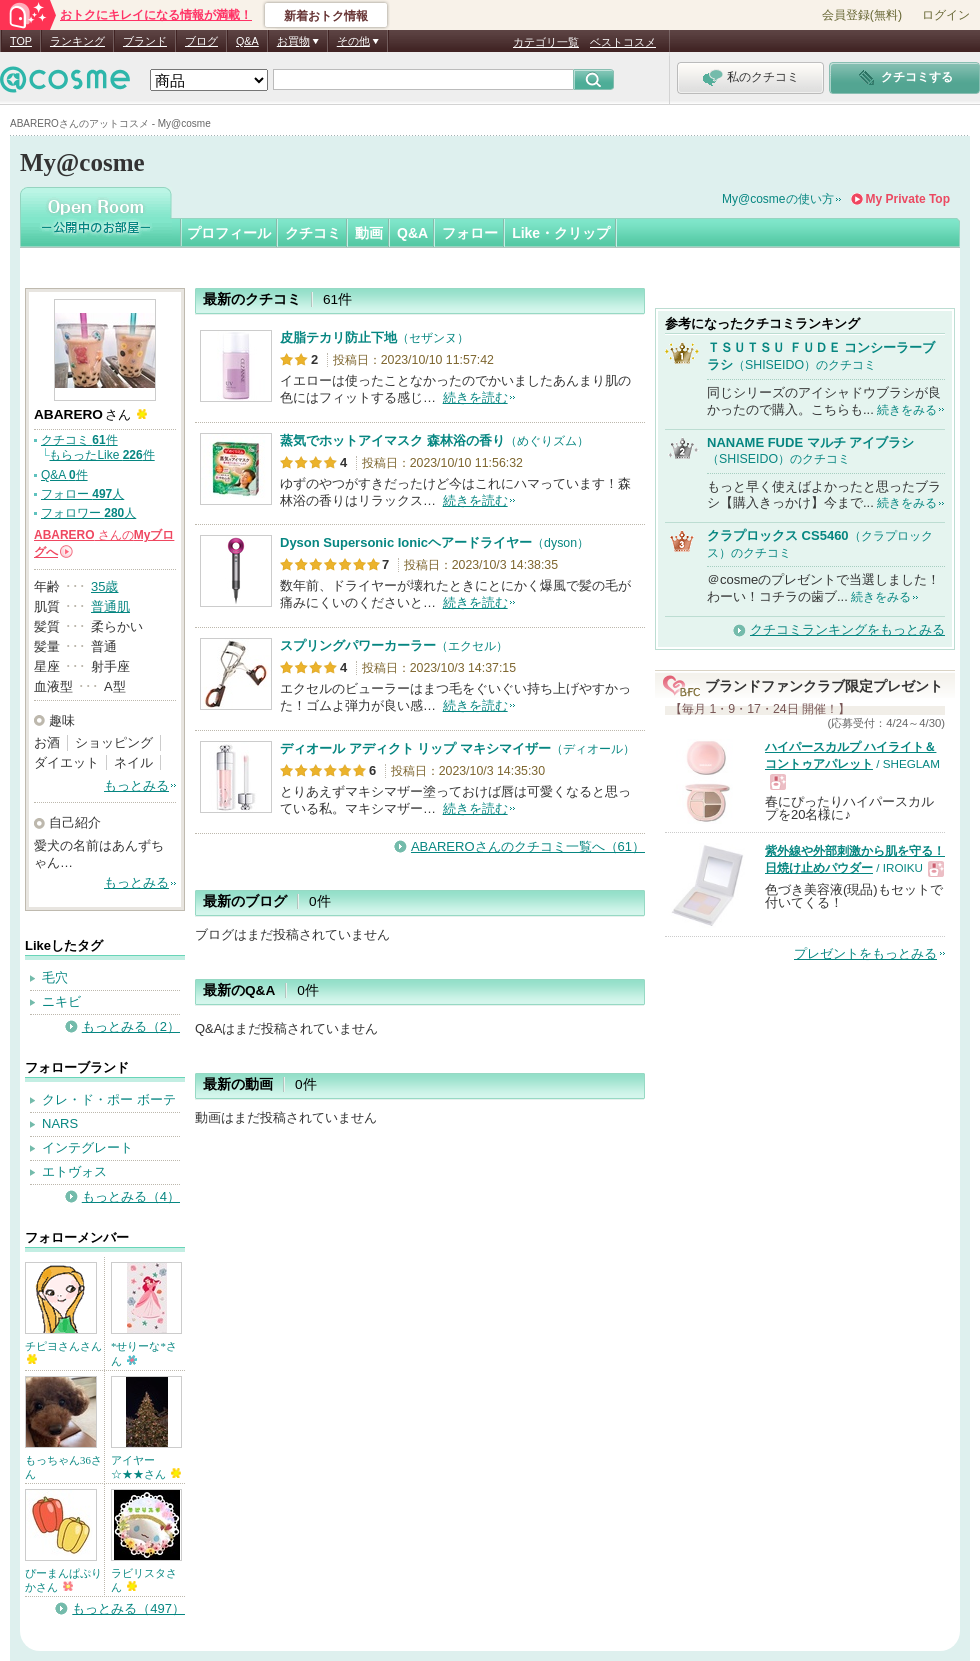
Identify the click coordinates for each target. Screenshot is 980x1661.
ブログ (201, 41)
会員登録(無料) (862, 15)
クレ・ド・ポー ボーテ (109, 1099)
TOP (21, 41)
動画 (369, 233)
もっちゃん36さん (63, 1467)
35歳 (104, 586)
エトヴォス (74, 1171)
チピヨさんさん (63, 1351)
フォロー (470, 233)
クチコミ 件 (79, 440)
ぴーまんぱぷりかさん (63, 1580)
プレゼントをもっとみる (865, 953)
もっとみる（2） (131, 1026)
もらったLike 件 (101, 455)
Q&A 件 (64, 475)
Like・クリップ (561, 233)
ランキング (77, 41)
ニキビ (61, 1001)
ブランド (145, 41)
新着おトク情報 (326, 16)
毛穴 (55, 977)
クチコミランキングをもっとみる (847, 629)
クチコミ (313, 233)
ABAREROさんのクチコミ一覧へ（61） (528, 846)
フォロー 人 (82, 494)
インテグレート (87, 1147)
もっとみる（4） (131, 1196)
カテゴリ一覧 (546, 42)
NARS (60, 1123)
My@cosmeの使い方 (778, 199)
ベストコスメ (623, 42)
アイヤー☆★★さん (146, 1467)
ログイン (946, 15)
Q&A (247, 41)
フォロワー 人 (88, 513)
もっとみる (136, 785)
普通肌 (110, 606)
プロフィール (229, 233)
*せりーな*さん (144, 1353)
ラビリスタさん (144, 1580)
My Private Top (908, 199)
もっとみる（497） (128, 1608)
